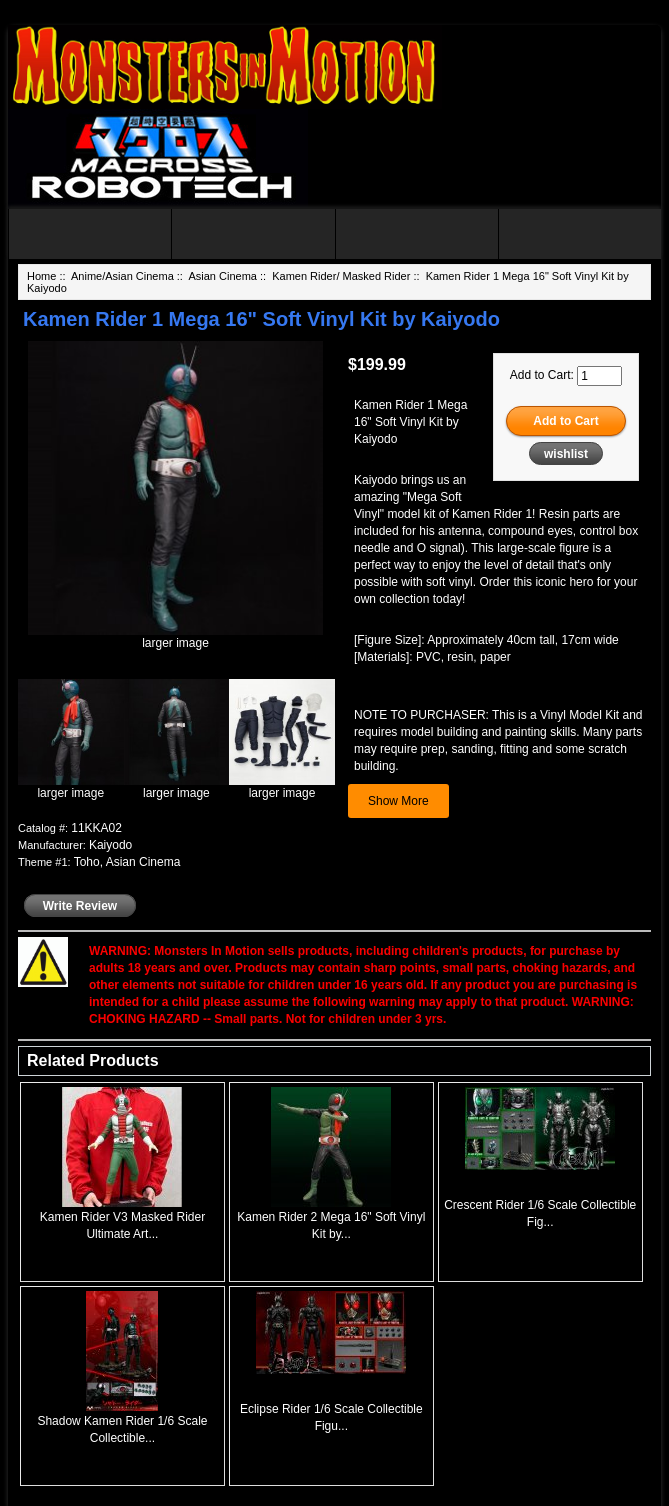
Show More (398, 801)
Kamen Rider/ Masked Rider (341, 276)
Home (41, 276)
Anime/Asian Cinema (122, 276)
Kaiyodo (110, 845)
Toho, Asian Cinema (127, 862)
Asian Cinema (222, 276)
